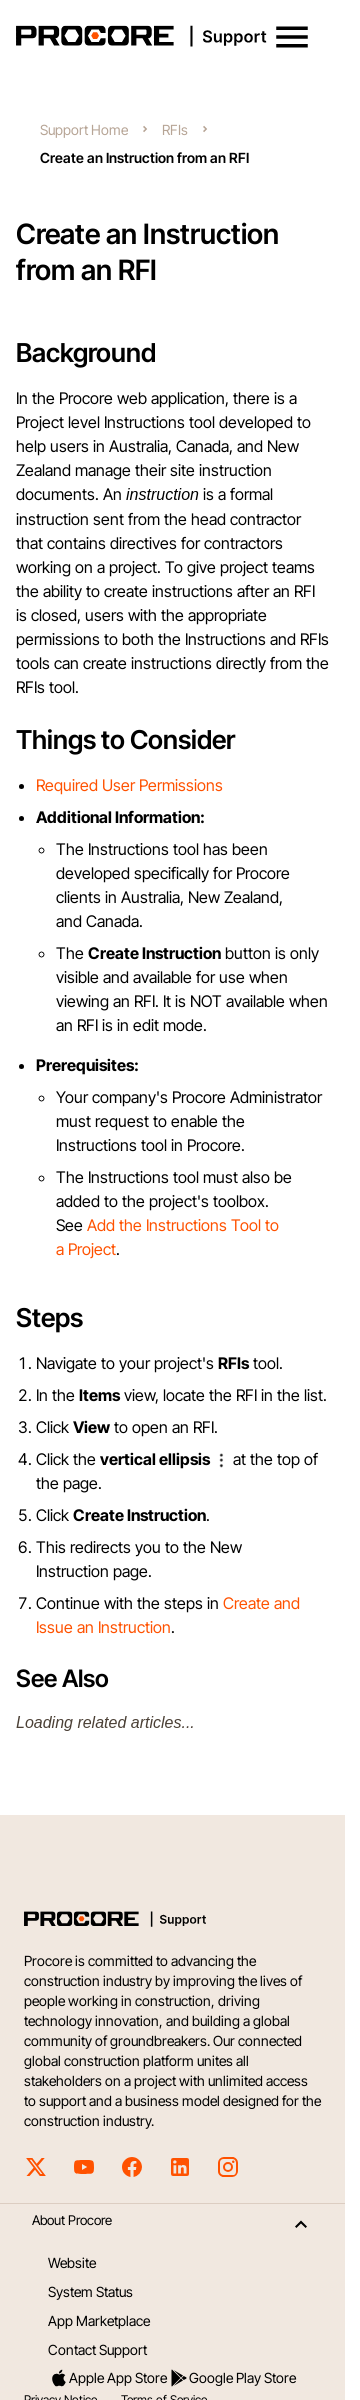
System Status (90, 2291)
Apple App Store (108, 2378)
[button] (292, 37)
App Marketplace (99, 2320)
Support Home (84, 129)
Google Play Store (232, 2378)
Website (72, 2262)
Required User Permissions (129, 785)
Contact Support (97, 2349)
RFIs (175, 129)
